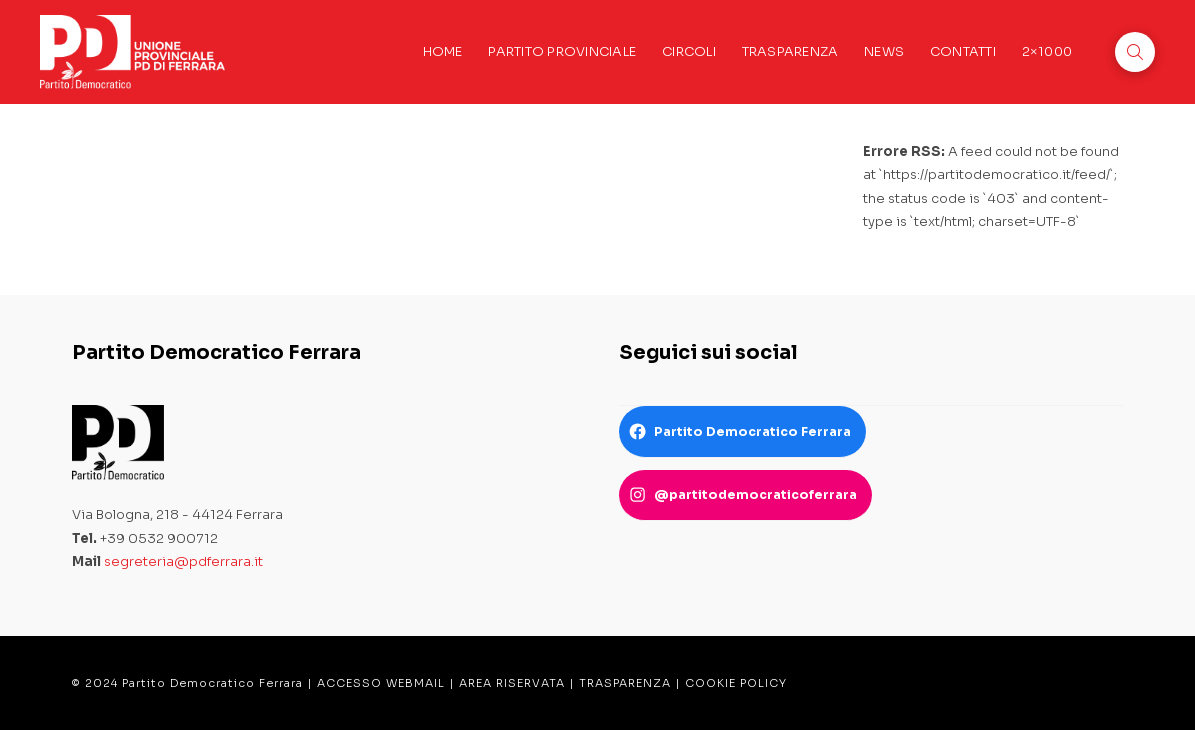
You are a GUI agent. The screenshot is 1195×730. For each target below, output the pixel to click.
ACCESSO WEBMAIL (381, 683)
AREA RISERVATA (512, 683)
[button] (1135, 52)
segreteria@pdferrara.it (183, 561)
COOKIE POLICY (736, 683)
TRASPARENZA (625, 683)
